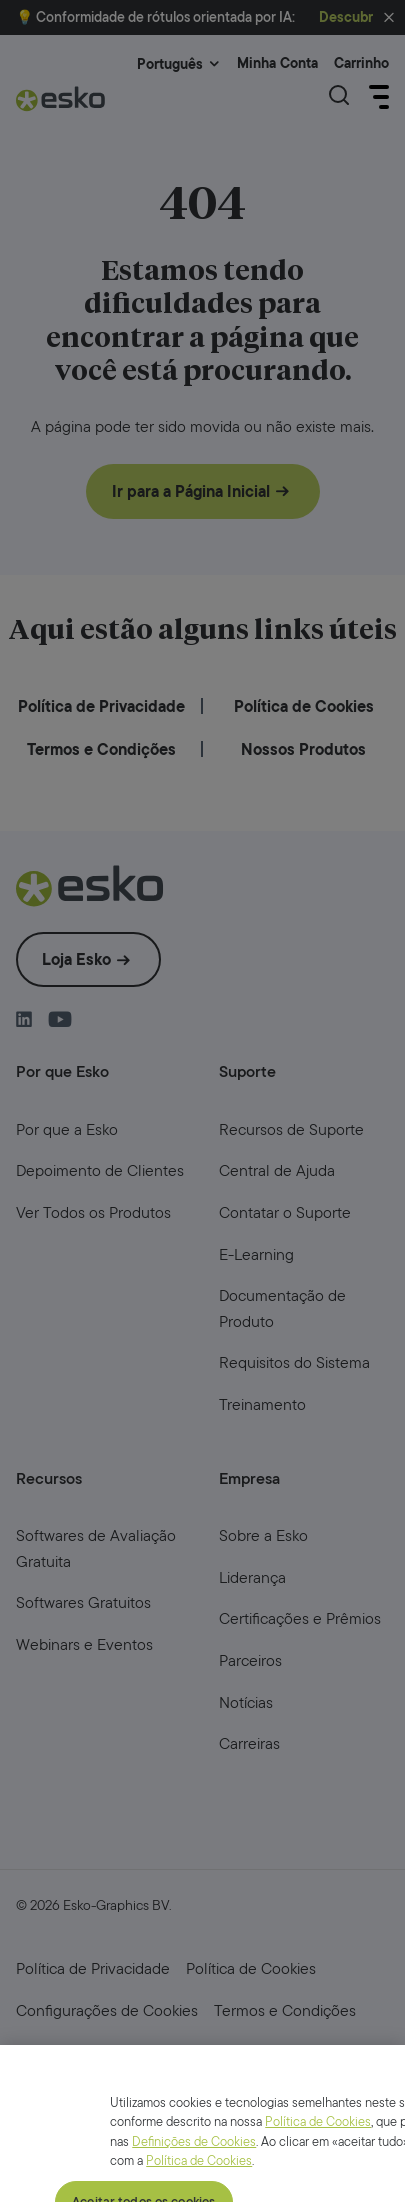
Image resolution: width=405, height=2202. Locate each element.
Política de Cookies (318, 2184)
